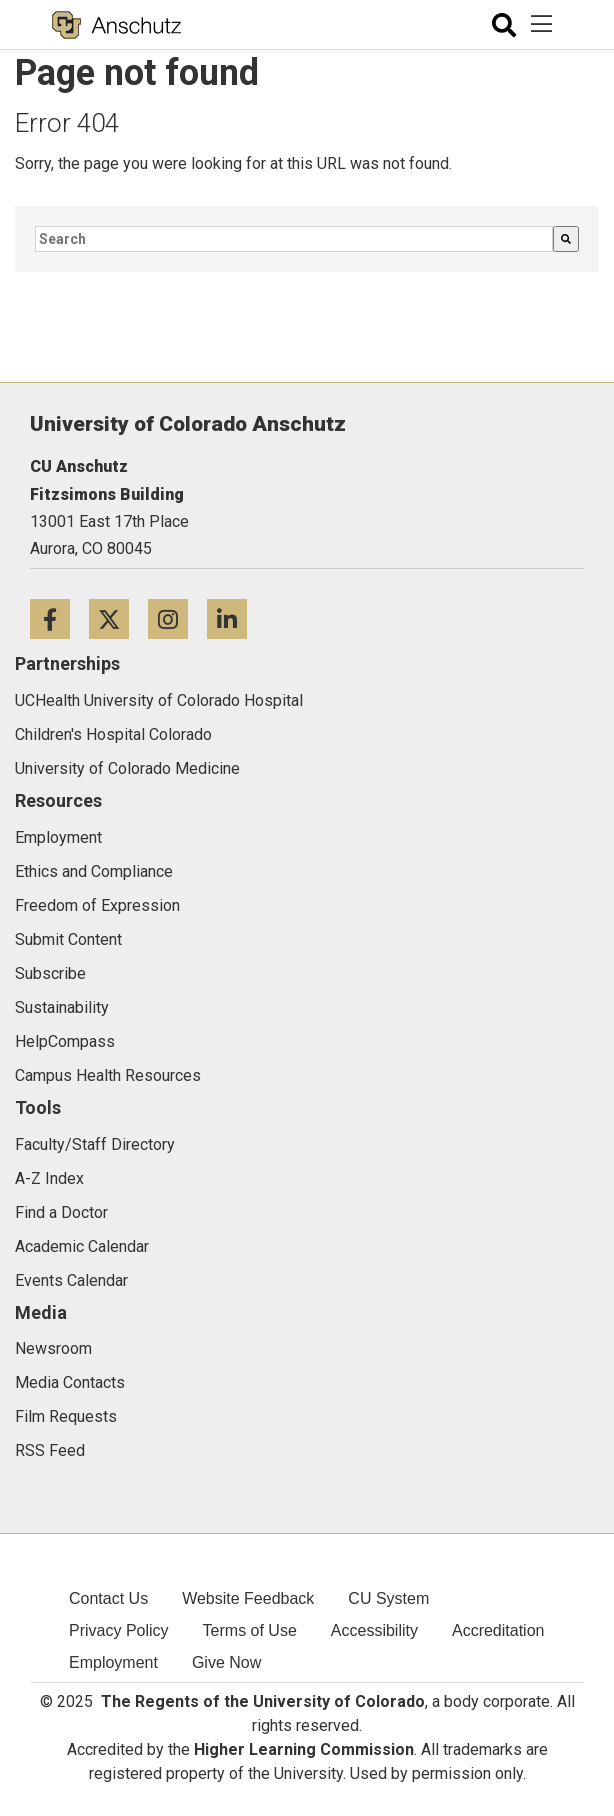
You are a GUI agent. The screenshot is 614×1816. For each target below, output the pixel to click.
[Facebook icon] (59, 618)
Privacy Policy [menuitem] (119, 1630)
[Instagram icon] (177, 618)
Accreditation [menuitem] (498, 1630)
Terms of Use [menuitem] (250, 1630)
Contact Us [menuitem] (108, 1598)
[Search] (566, 239)
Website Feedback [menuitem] (248, 1598)
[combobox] (294, 239)
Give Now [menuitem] (226, 1662)
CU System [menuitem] (388, 1598)
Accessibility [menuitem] (374, 1630)
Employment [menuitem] (113, 1662)
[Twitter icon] (118, 618)
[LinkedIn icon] (234, 618)
